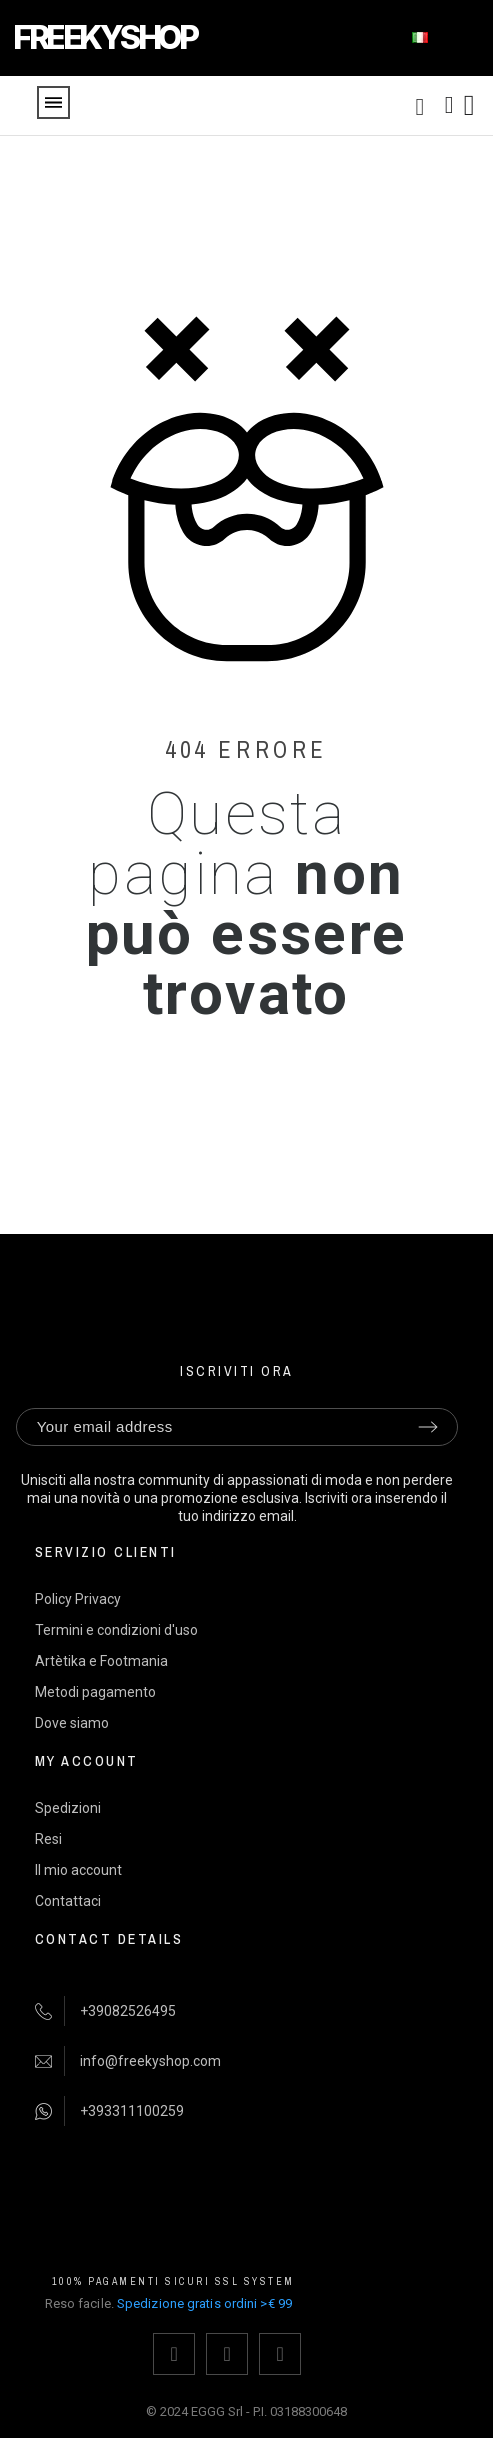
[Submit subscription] (428, 1427)
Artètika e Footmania (101, 1661)
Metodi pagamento (95, 1692)
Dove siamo (72, 1723)
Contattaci (68, 1901)
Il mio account (78, 1870)
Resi (48, 1839)
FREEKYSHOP (104, 37)
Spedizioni (68, 1808)
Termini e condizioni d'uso (116, 1630)
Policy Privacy (78, 1599)
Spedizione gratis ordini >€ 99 (204, 2303)
